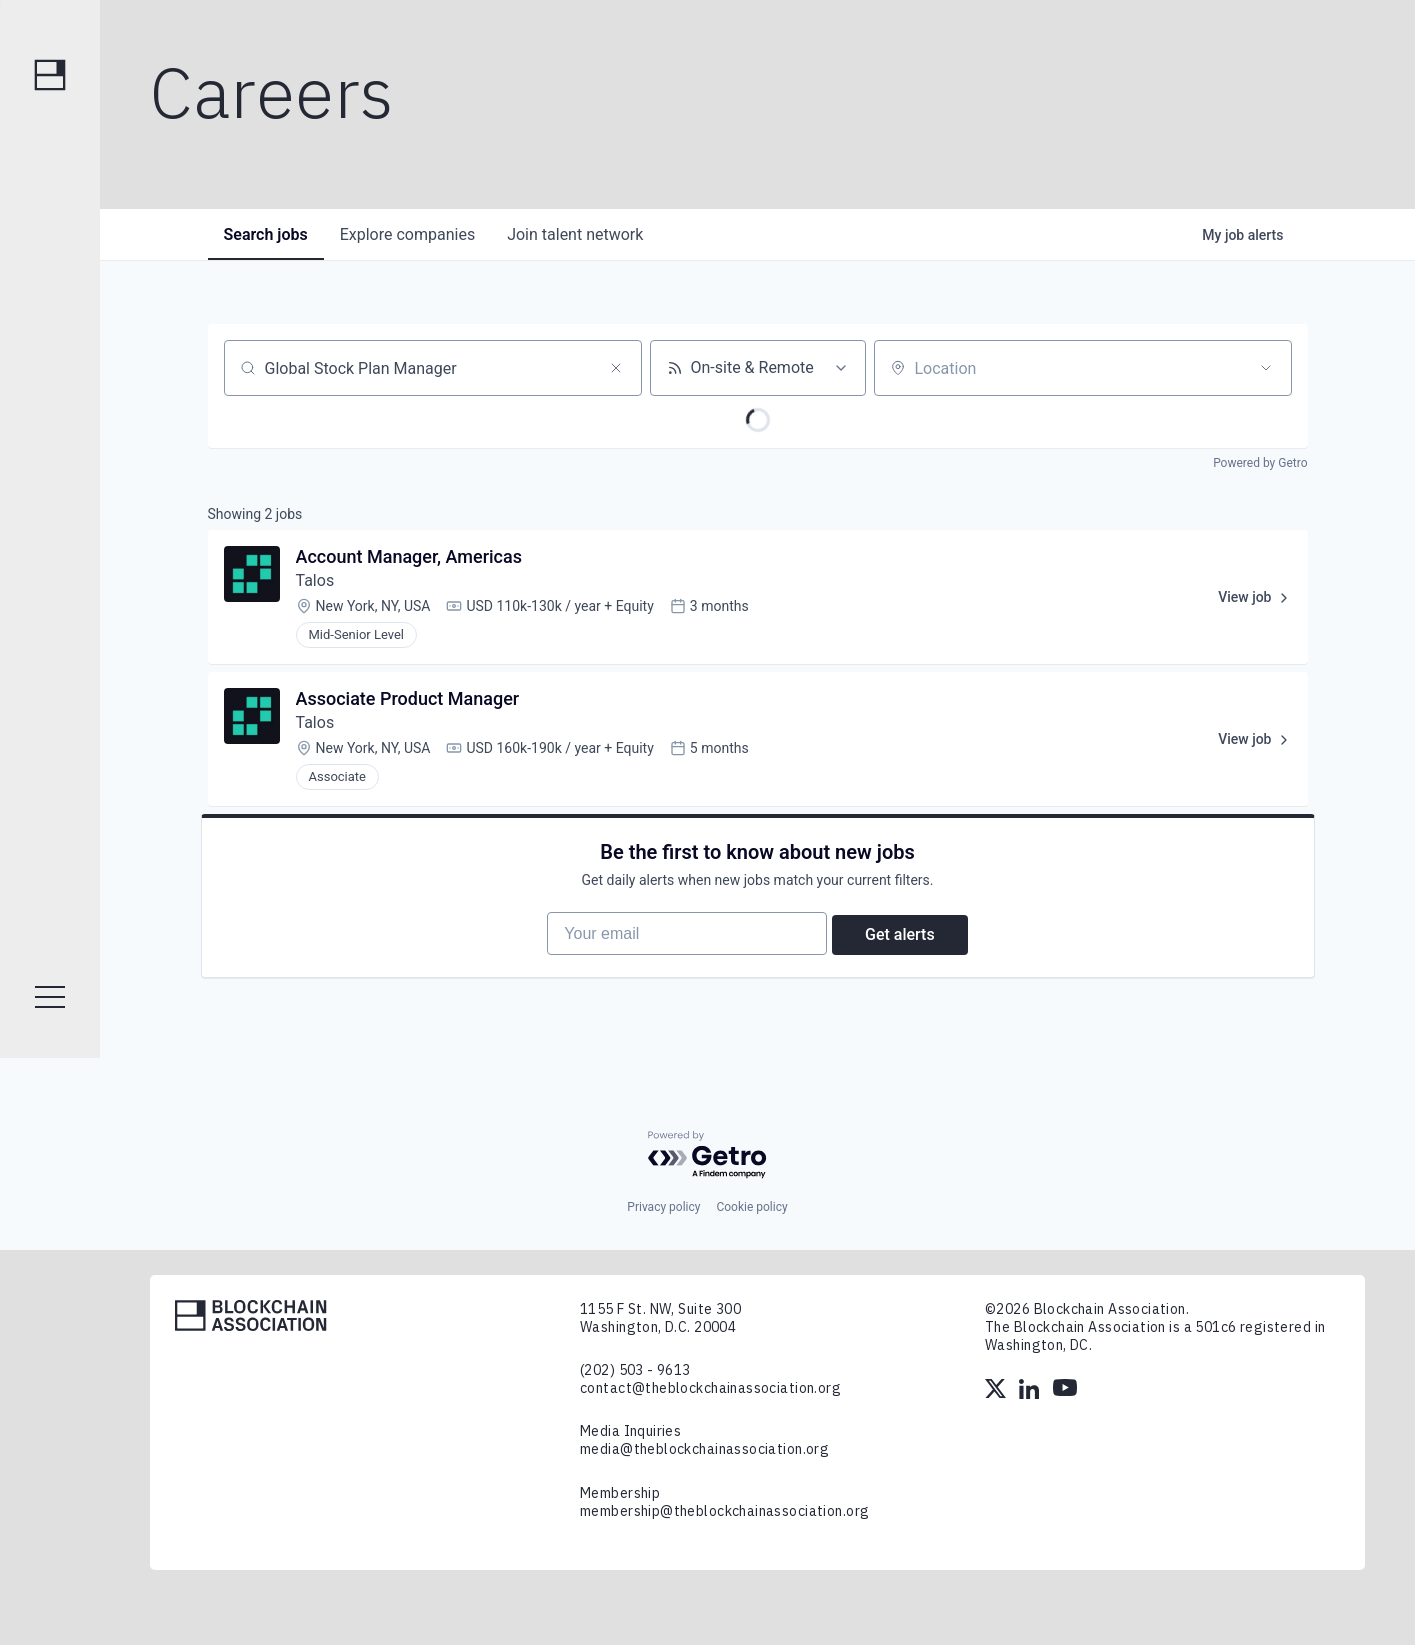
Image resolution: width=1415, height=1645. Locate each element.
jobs (266, 234)
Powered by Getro (1260, 463)
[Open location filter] (1266, 368)
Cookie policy (751, 1207)
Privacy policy (663, 1207)
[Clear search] (616, 368)
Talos (315, 580)
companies (407, 234)
